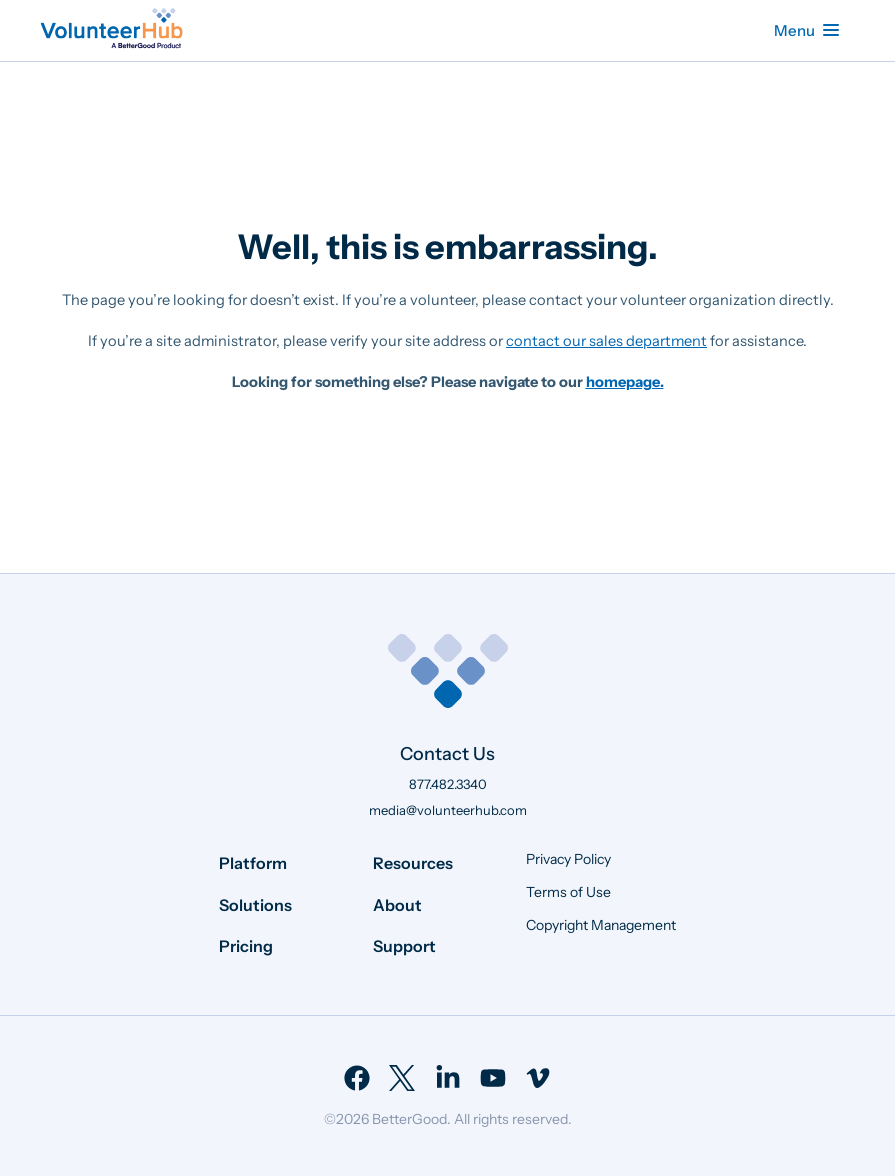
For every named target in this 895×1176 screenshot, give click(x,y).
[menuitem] (357, 1078)
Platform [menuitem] (253, 863)
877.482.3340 (448, 784)
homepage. (625, 382)
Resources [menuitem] (413, 863)
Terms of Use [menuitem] (568, 892)
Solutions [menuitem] (255, 905)
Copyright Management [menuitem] (601, 925)
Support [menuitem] (404, 946)
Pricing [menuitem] (246, 946)
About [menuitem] (397, 905)
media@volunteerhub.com (448, 810)
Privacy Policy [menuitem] (568, 859)
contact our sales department (606, 341)
